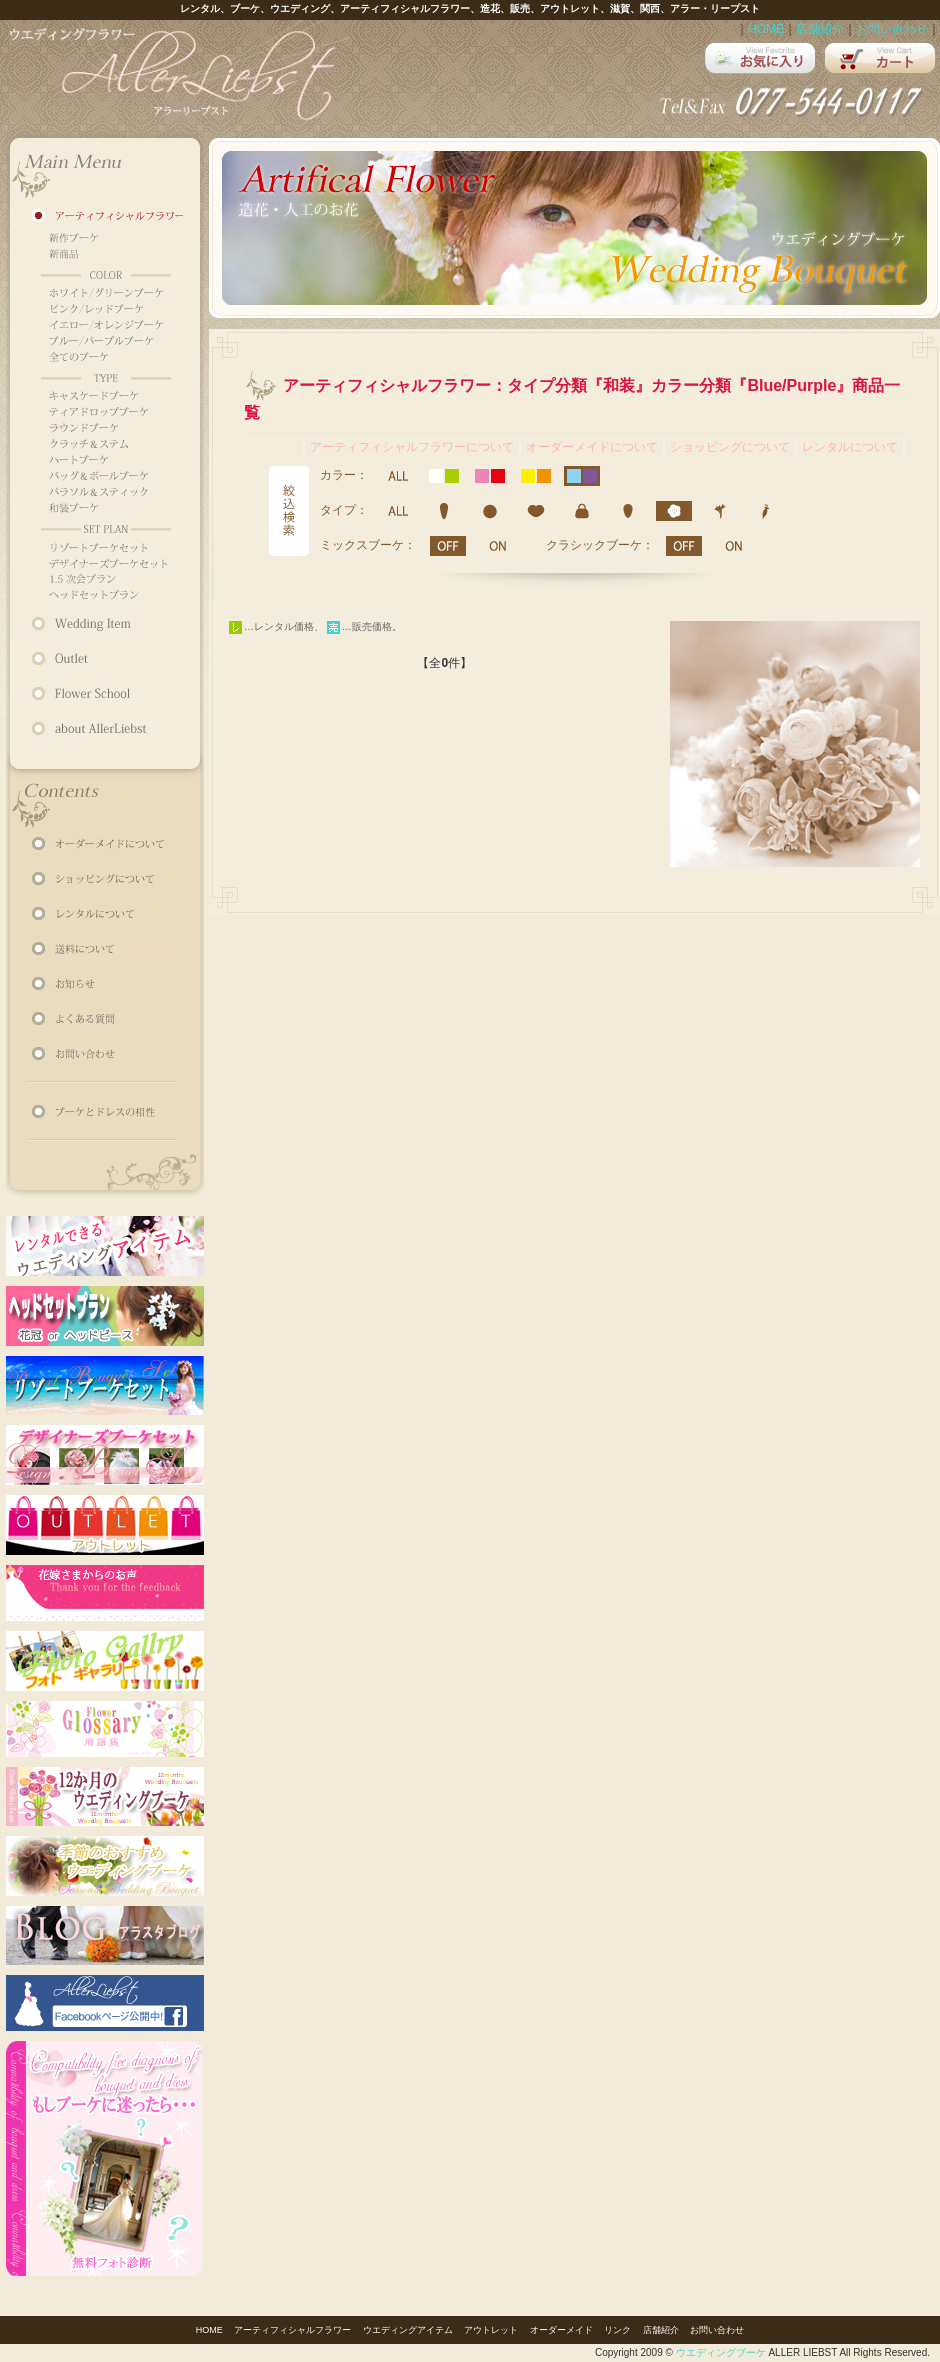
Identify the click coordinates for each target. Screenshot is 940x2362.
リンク (617, 2330)
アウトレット (491, 2330)
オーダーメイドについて (592, 447)
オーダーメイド (561, 2330)
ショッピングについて (730, 447)
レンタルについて (850, 447)
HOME (766, 29)
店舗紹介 (820, 29)
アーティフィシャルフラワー (292, 2330)
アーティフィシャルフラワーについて (412, 447)
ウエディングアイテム (408, 2330)
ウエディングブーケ (721, 2352)
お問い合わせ (892, 29)
